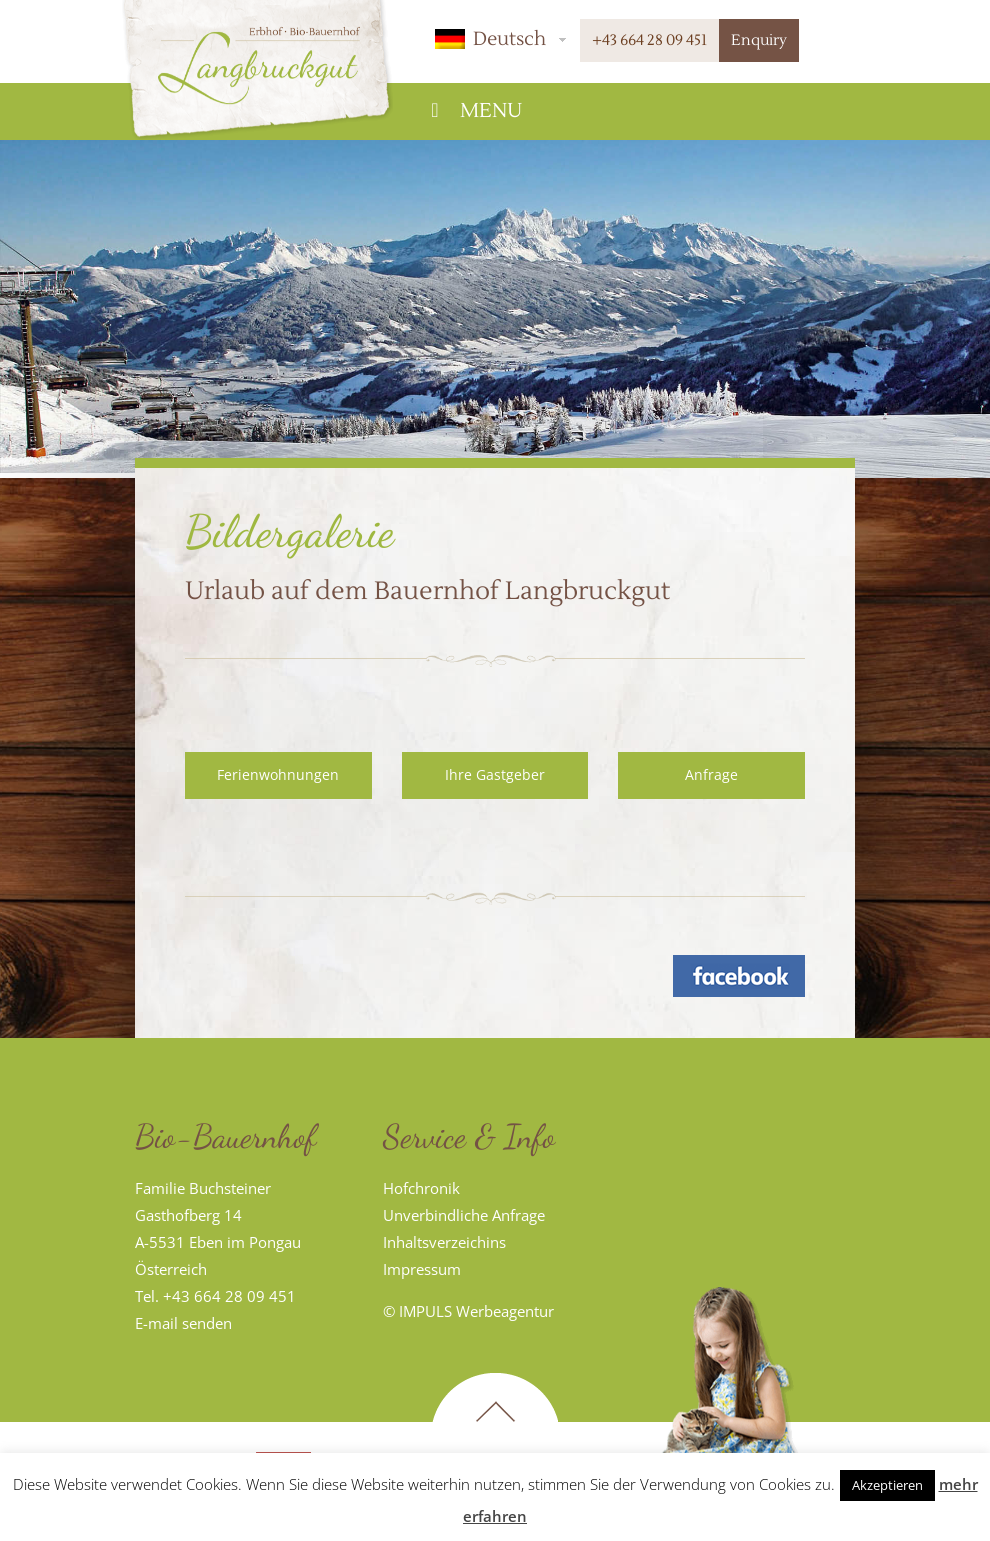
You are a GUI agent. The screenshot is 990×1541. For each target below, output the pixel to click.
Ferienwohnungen (278, 774)
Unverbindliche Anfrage (464, 1215)
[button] (497, 39)
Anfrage (711, 774)
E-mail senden (183, 1323)
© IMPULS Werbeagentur (468, 1311)
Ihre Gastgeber (495, 774)
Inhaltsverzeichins (444, 1242)
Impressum (422, 1269)
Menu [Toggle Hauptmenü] (472, 111)
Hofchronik (421, 1188)
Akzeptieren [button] (887, 1485)
